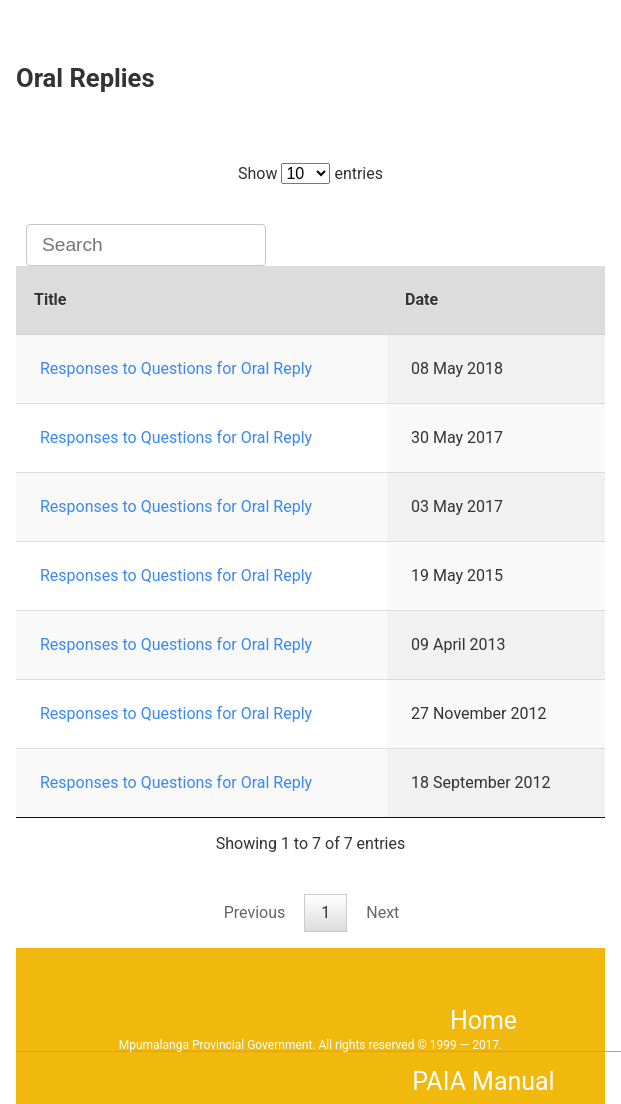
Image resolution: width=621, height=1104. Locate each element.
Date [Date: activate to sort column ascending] (421, 299)
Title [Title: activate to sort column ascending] (50, 299)
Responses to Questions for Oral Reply (176, 368)
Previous (255, 912)
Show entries (310, 173)
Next (382, 912)
